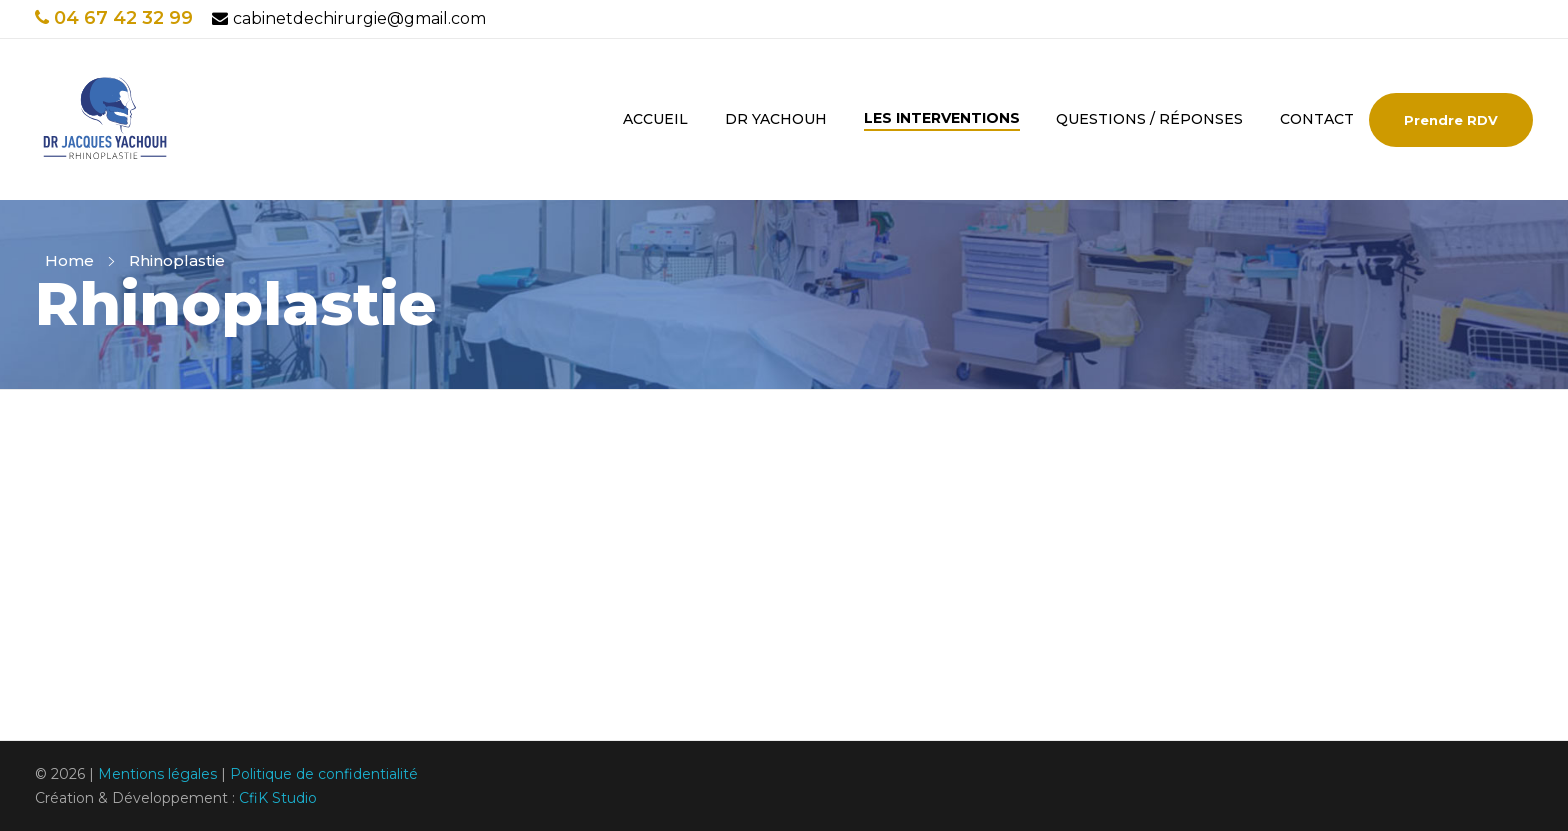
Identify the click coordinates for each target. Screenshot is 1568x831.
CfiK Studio (278, 798)
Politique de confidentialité (324, 774)
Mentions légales (157, 774)
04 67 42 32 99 (114, 18)
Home (69, 260)
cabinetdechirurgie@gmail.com (349, 18)
